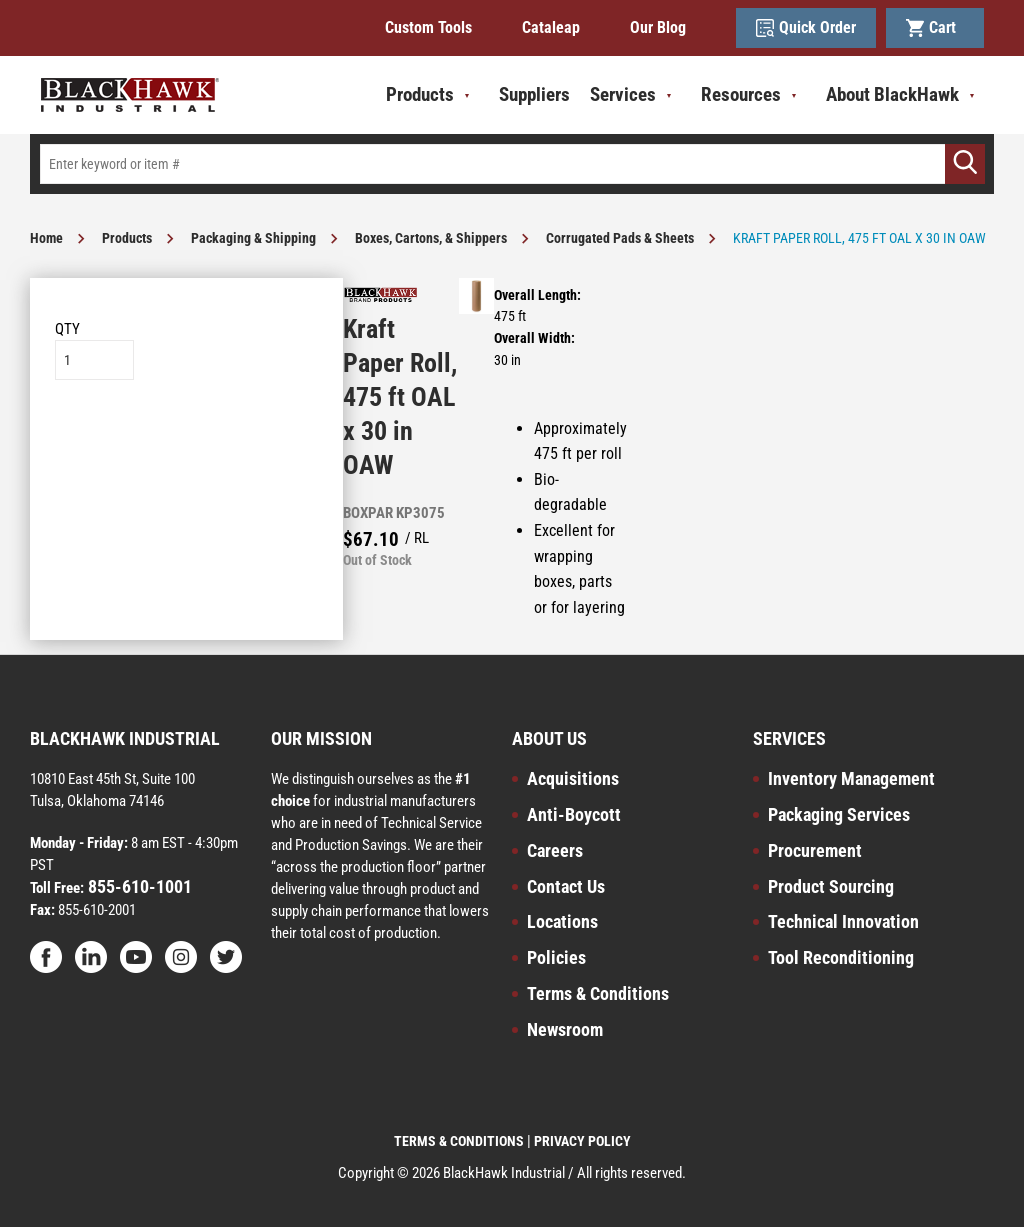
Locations (562, 921)
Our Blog (658, 27)
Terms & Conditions (598, 993)
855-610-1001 (138, 886)
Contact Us (566, 886)
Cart (935, 28)
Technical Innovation (843, 921)
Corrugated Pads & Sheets (620, 238)
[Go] (965, 164)
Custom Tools (428, 27)
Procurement (815, 850)
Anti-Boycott (574, 814)
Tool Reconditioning (841, 957)
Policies (556, 957)
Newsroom (565, 1029)
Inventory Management (851, 778)
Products (127, 238)
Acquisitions (573, 778)
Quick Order (806, 28)
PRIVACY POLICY (582, 1141)
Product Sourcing (831, 886)
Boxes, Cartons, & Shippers (431, 238)
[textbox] (512, 164)
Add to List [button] (186, 440)
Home (46, 238)
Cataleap (551, 27)
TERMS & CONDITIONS (459, 1141)
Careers (555, 850)
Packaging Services (839, 814)
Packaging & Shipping (253, 238)
